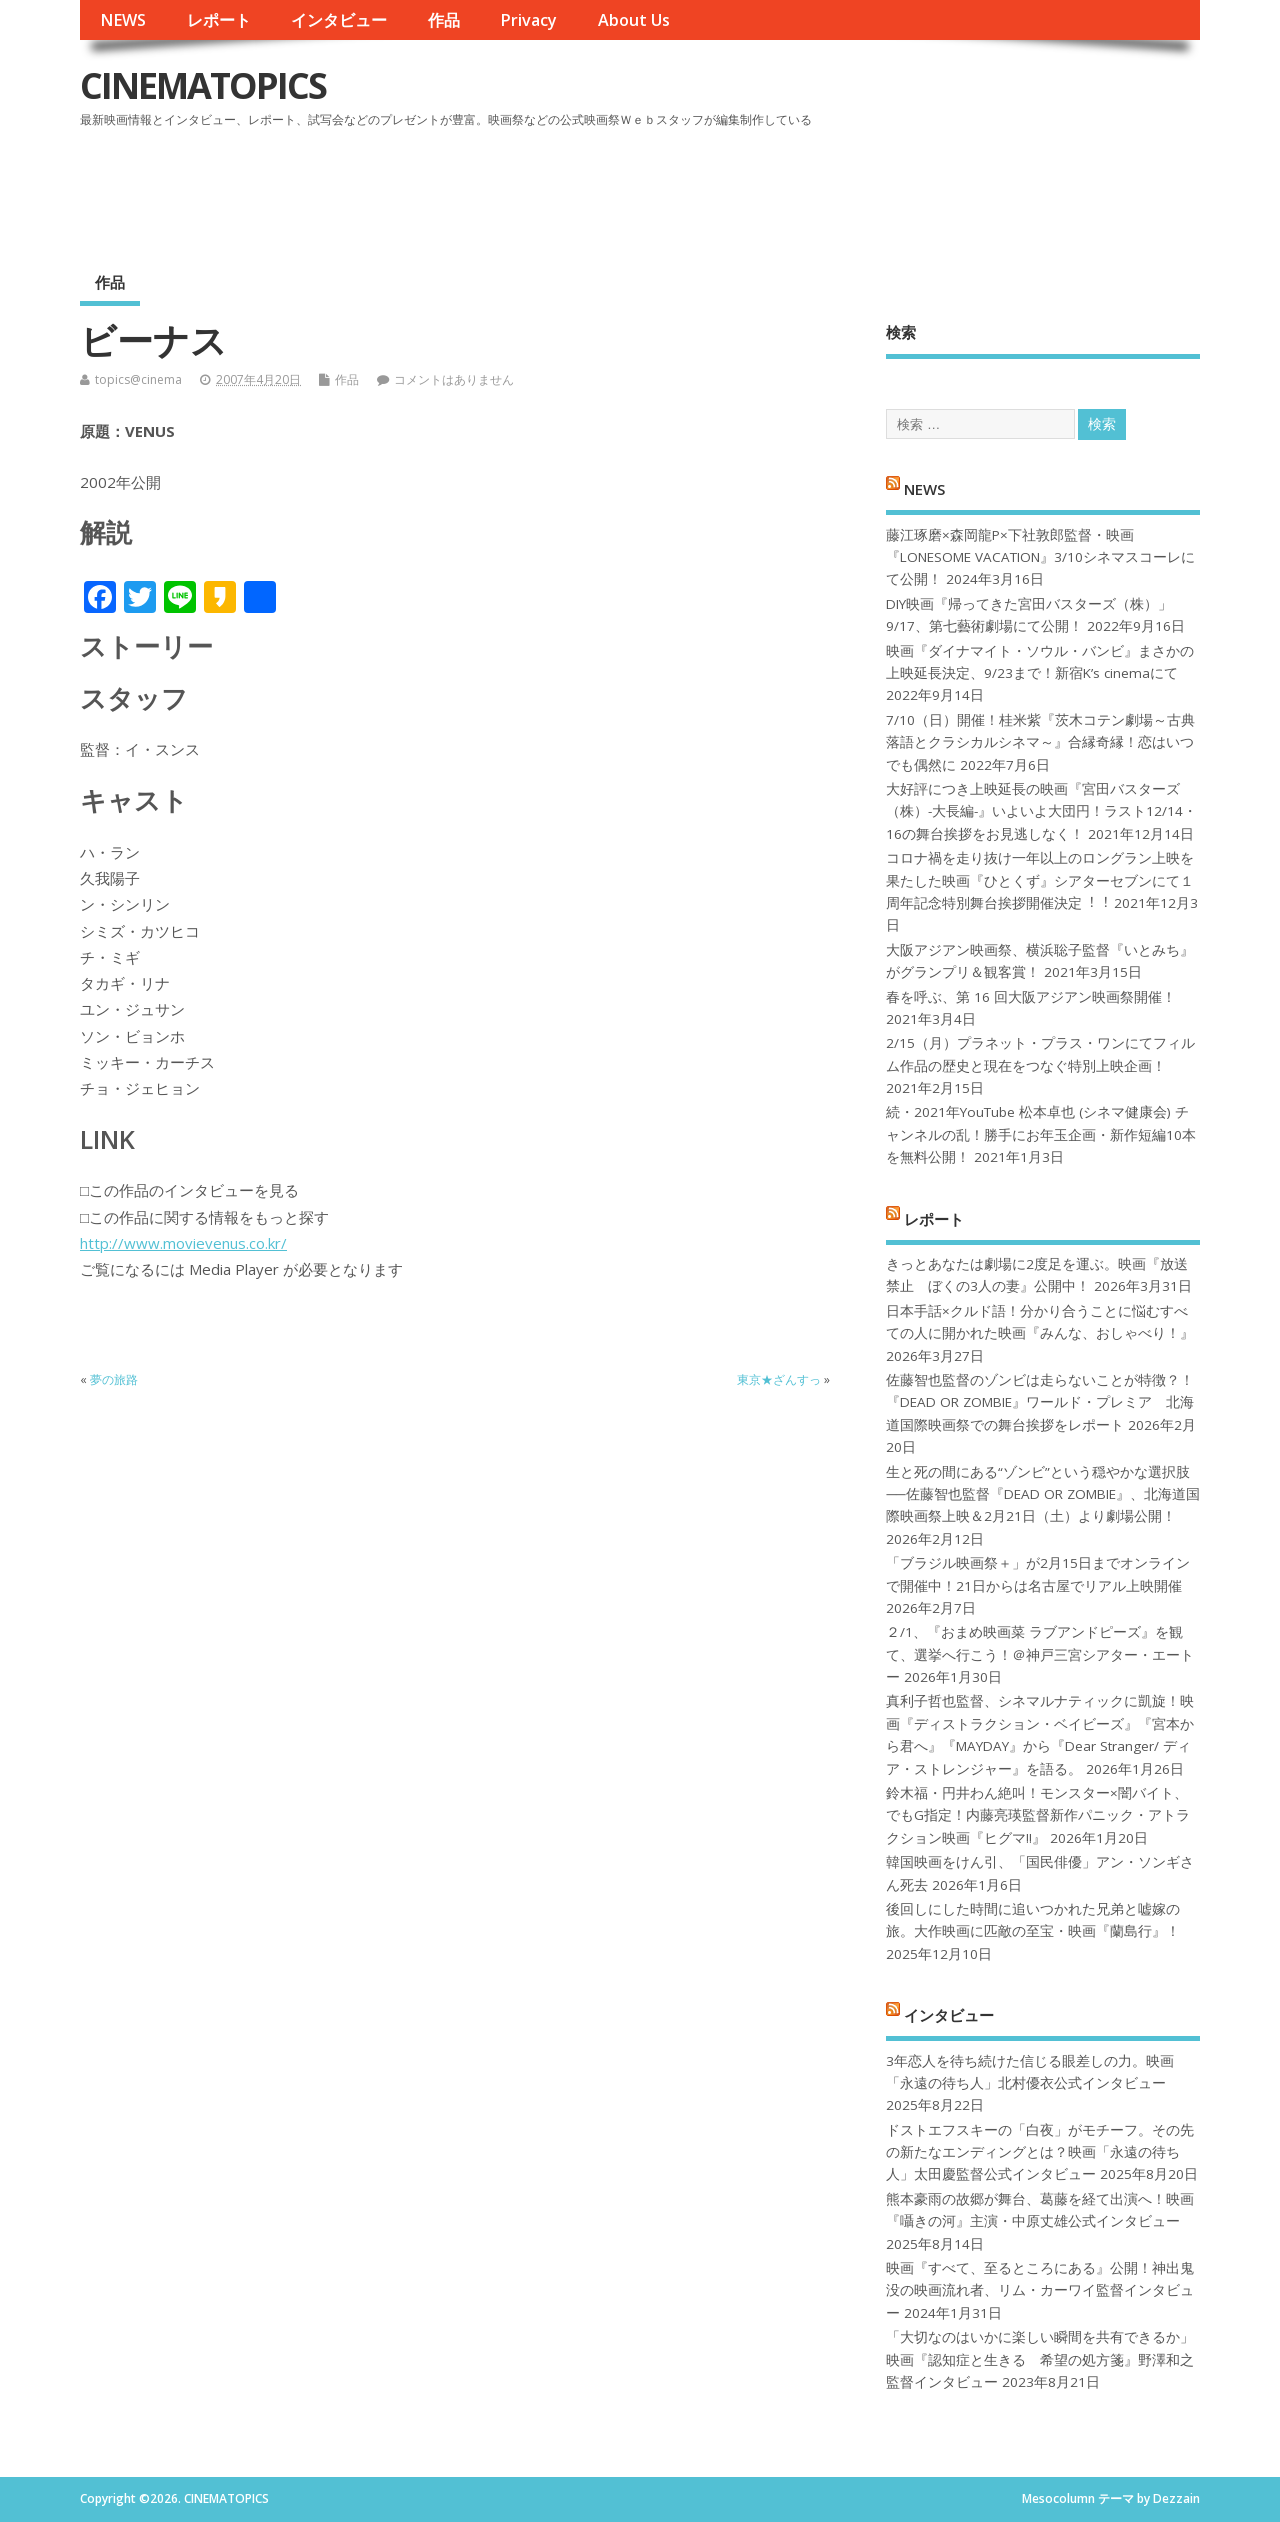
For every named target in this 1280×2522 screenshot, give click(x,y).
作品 (444, 20)
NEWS (123, 20)
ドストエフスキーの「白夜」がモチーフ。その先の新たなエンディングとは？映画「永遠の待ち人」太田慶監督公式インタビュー (1040, 2152)
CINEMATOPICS (203, 85)
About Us (634, 20)
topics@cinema (138, 379)
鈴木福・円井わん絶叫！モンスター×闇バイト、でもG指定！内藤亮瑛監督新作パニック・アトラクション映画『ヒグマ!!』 (1038, 1815)
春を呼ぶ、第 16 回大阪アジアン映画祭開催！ (1031, 997)
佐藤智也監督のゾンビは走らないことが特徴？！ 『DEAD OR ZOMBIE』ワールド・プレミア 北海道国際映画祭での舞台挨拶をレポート (1040, 1402)
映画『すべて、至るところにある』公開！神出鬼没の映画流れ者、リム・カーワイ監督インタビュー (1040, 2290)
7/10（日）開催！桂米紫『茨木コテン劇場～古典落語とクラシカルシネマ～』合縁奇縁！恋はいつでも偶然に (1040, 742)
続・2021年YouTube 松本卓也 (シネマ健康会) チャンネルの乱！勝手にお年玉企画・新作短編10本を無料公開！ (1041, 1134)
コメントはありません (454, 379)
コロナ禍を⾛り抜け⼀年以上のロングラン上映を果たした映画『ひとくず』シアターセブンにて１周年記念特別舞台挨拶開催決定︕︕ (1040, 880)
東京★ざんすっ (779, 1379)
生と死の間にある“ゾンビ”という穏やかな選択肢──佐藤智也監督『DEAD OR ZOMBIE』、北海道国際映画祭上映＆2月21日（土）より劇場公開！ (1042, 1494)
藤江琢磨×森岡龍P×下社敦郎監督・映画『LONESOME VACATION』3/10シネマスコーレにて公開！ (1040, 557)
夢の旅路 (114, 1379)
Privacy (528, 20)
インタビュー (339, 20)
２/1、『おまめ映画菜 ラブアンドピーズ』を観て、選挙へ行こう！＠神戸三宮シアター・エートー (1040, 1654)
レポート (219, 20)
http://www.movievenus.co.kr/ (183, 1243)
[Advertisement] (819, 189)
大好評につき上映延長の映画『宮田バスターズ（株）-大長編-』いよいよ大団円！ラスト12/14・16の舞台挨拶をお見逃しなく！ (1041, 811)
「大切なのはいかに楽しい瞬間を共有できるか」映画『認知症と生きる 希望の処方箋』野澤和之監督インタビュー (1040, 2359)
